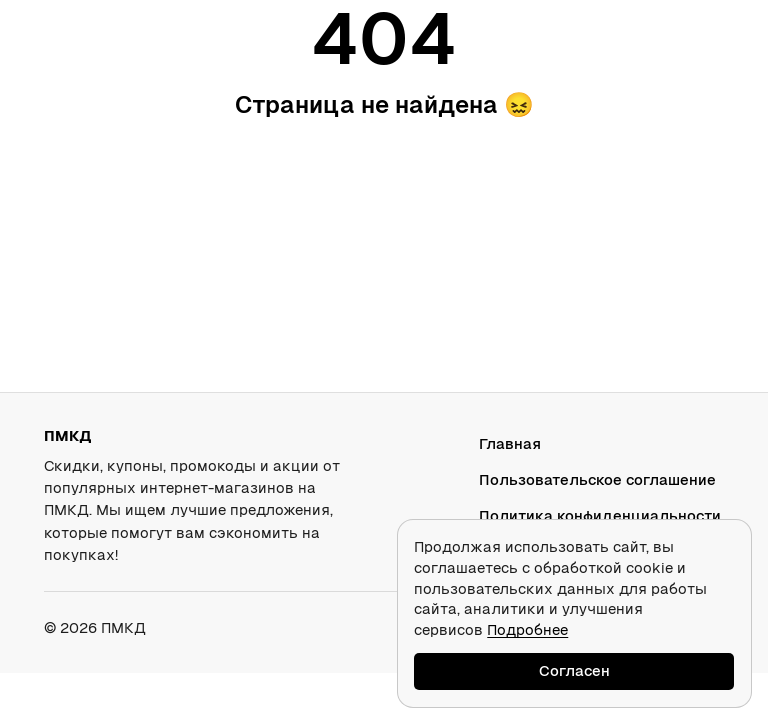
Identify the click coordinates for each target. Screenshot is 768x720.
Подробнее (527, 629)
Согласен (574, 670)
